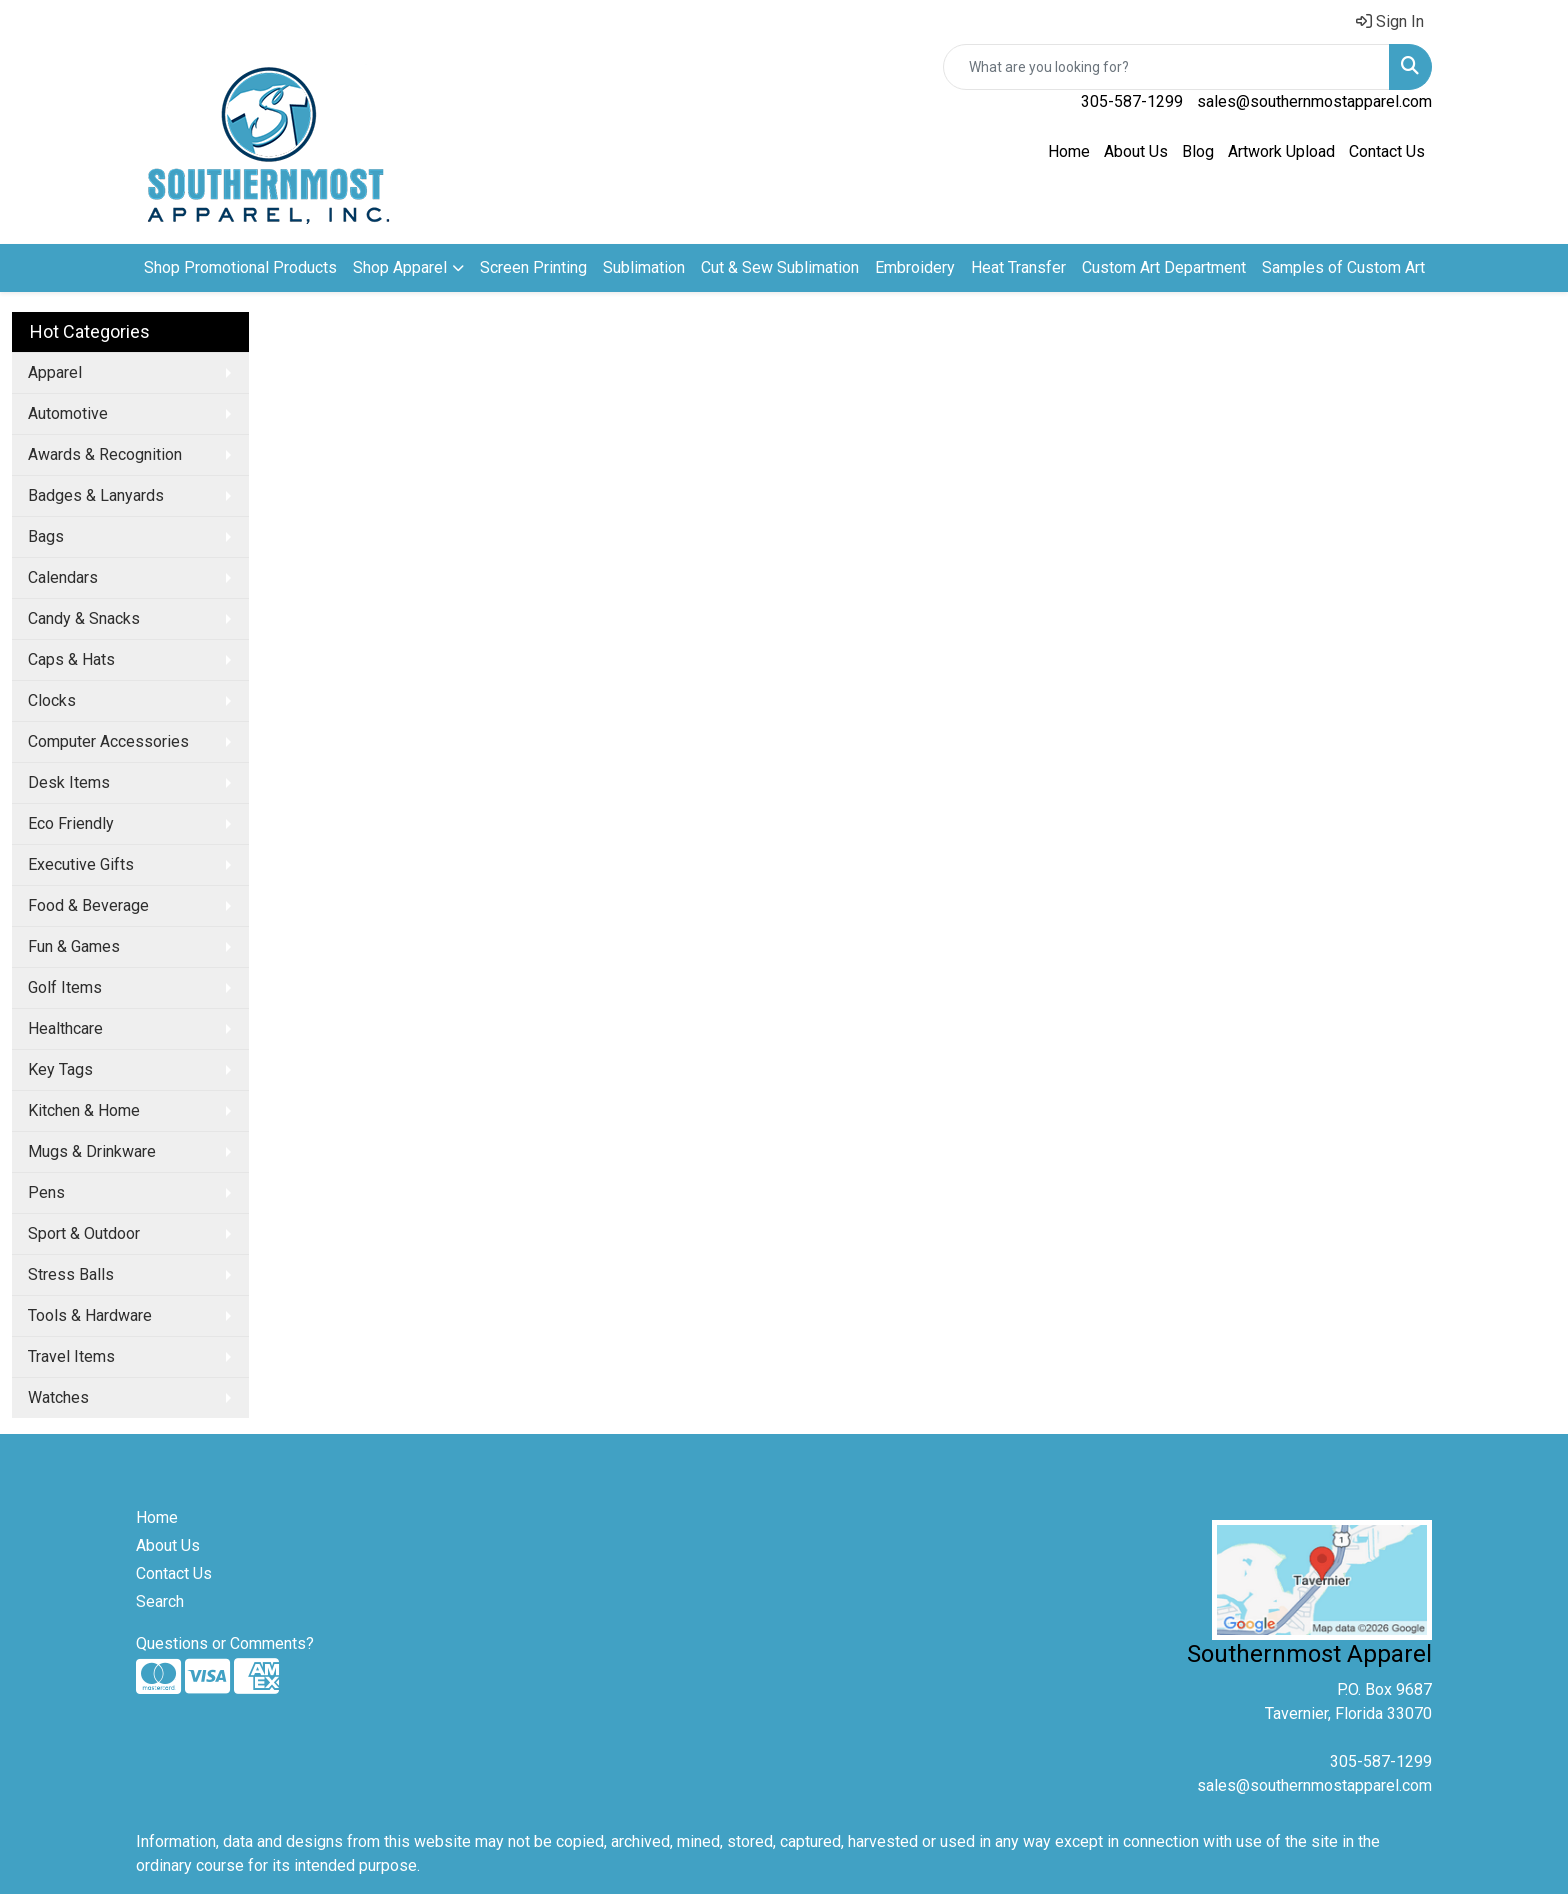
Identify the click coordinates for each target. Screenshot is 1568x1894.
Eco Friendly (71, 823)
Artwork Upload (1281, 151)
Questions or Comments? (225, 1643)
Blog (1198, 151)
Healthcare (65, 1028)
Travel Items (71, 1356)
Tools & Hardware (90, 1315)
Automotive (68, 413)
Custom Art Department (1164, 267)
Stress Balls (71, 1274)
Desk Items (69, 782)
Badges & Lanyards (96, 495)
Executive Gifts (81, 864)
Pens (46, 1192)
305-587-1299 (1132, 101)
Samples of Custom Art (1343, 267)
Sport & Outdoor (84, 1233)
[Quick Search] (1166, 67)
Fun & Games (74, 946)
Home (1069, 151)
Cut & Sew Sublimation (780, 267)
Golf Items (65, 987)
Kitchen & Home (84, 1110)
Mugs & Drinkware (92, 1151)
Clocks (52, 700)
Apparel (55, 372)
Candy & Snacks (84, 618)
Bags (46, 536)
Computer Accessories (108, 741)
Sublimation (644, 267)
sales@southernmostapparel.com (1314, 101)
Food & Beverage (88, 905)
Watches (58, 1397)
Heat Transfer (1018, 267)
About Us (1136, 151)
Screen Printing (533, 267)
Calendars (63, 577)
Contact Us (1387, 151)
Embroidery (915, 267)
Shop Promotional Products (240, 267)
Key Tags (60, 1069)
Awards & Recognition (105, 454)
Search (160, 1601)
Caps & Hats (71, 659)
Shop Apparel (400, 267)
